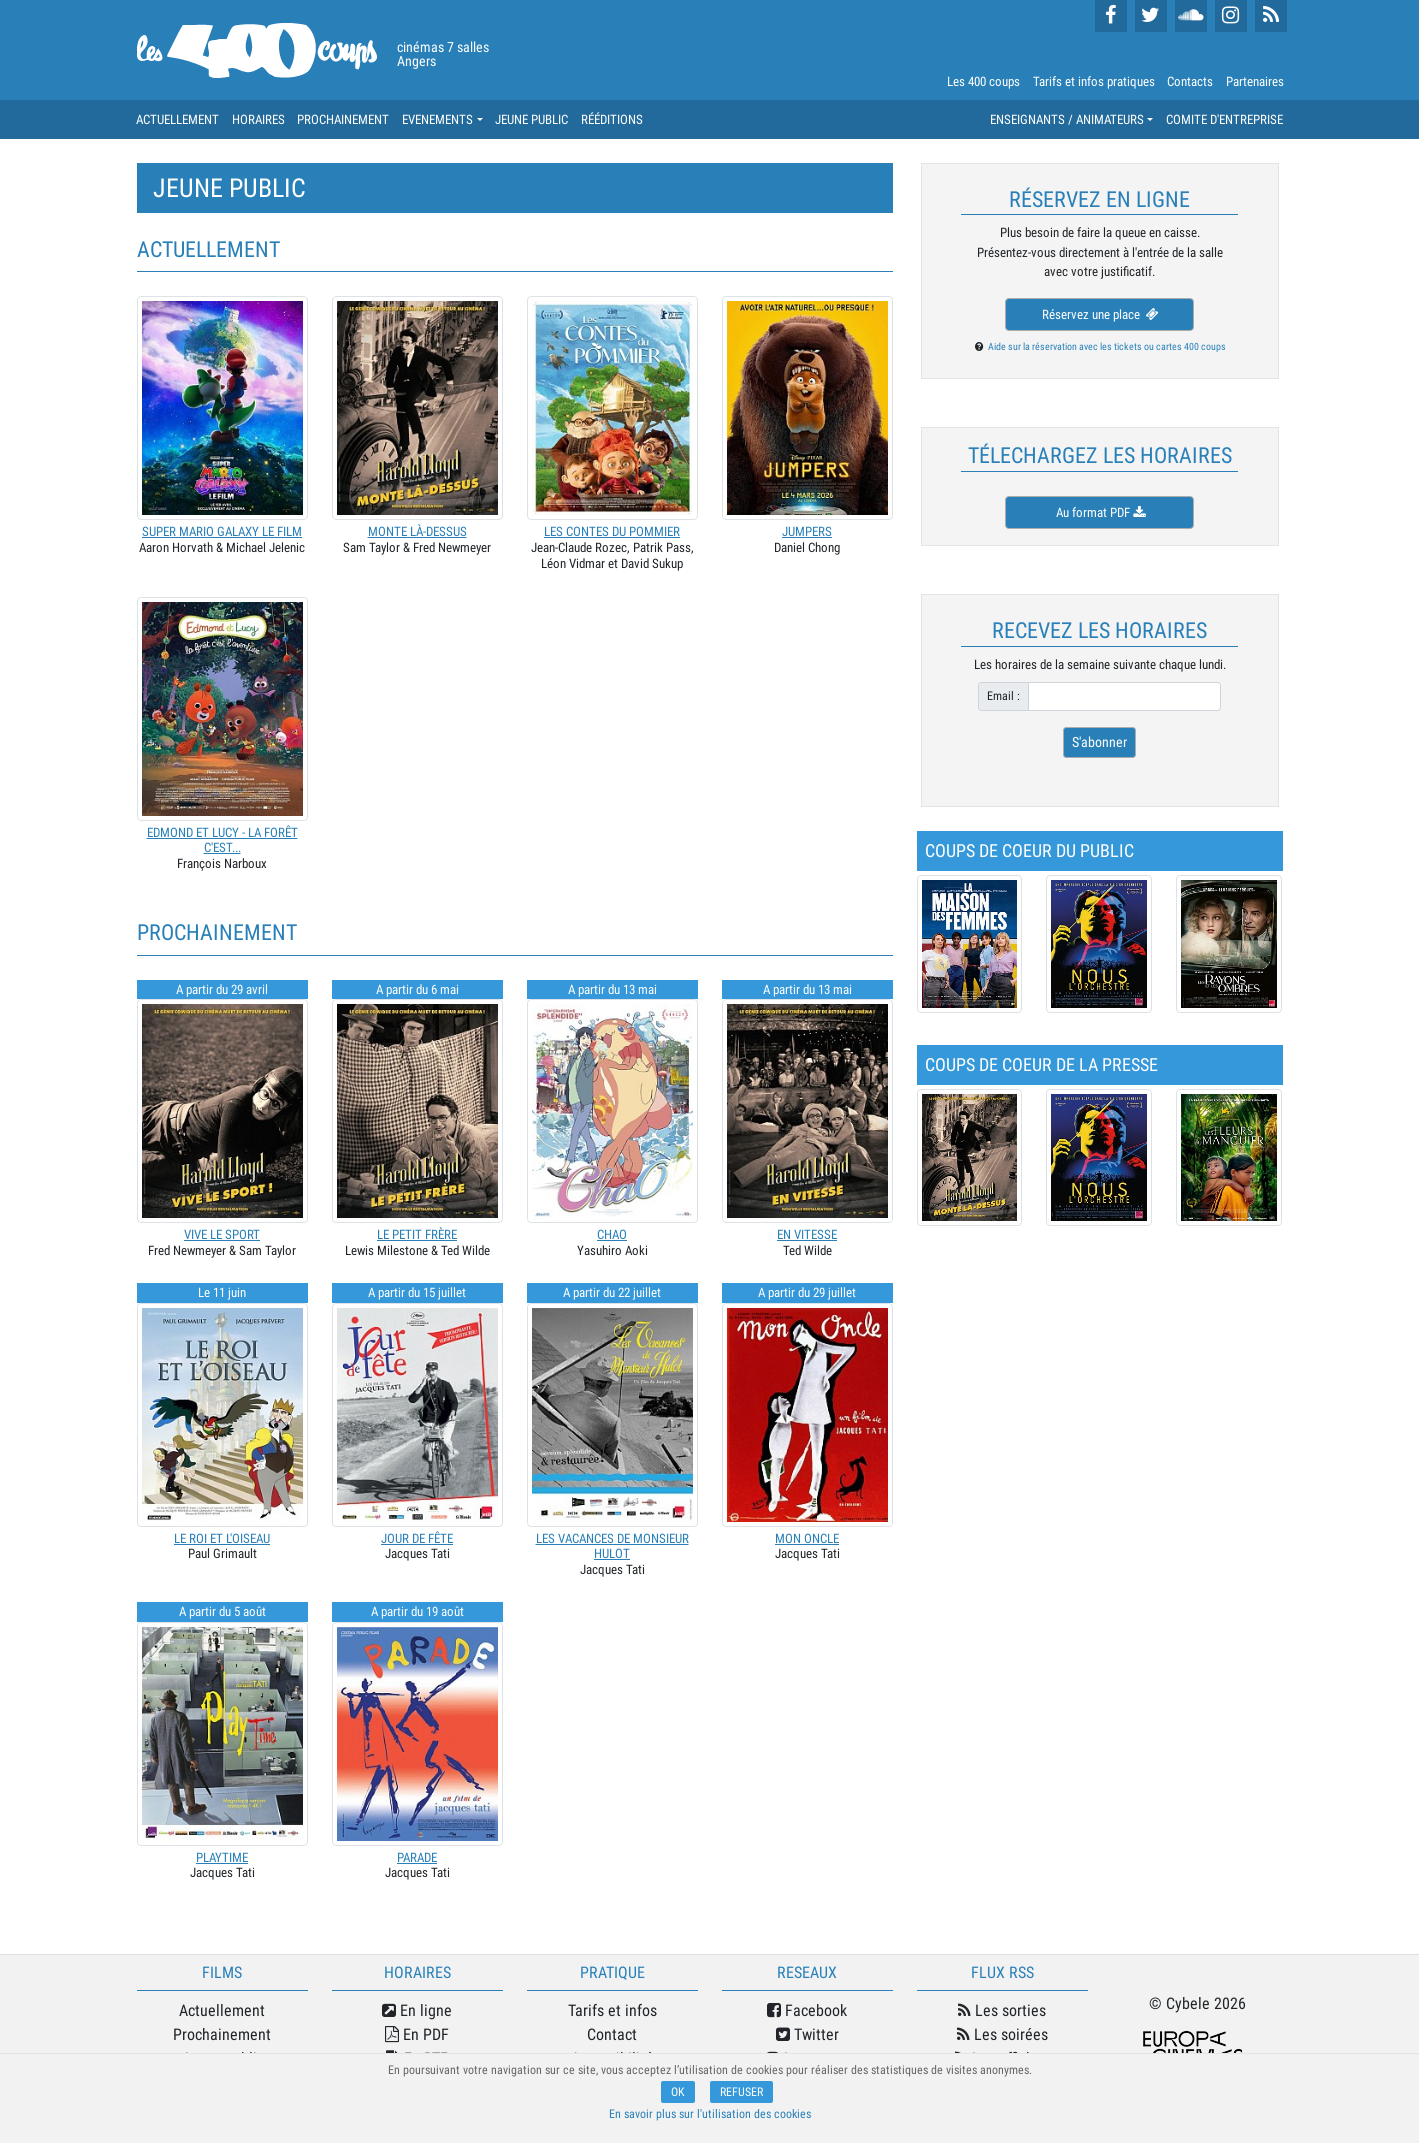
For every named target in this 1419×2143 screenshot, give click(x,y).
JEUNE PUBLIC (531, 119)
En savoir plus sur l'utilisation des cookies (710, 2114)
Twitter (807, 2034)
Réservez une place (1099, 314)
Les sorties (1002, 2010)
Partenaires (1255, 81)
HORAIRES (258, 119)
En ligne (417, 2010)
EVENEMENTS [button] (437, 119)
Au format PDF (1099, 512)
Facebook (807, 2010)
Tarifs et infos (612, 2010)
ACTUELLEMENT (177, 119)
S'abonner (1099, 742)
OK (678, 2092)
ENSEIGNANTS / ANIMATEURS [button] (1067, 119)
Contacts (1190, 81)
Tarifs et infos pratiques (1094, 81)
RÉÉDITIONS (612, 119)
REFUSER (741, 2092)
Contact (612, 2034)
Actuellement (222, 2010)
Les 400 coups (983, 81)
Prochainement (222, 2034)
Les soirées (1002, 2034)
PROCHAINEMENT (343, 119)
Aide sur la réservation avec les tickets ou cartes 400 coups (1107, 346)
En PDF (417, 2034)
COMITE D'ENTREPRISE (1224, 119)
